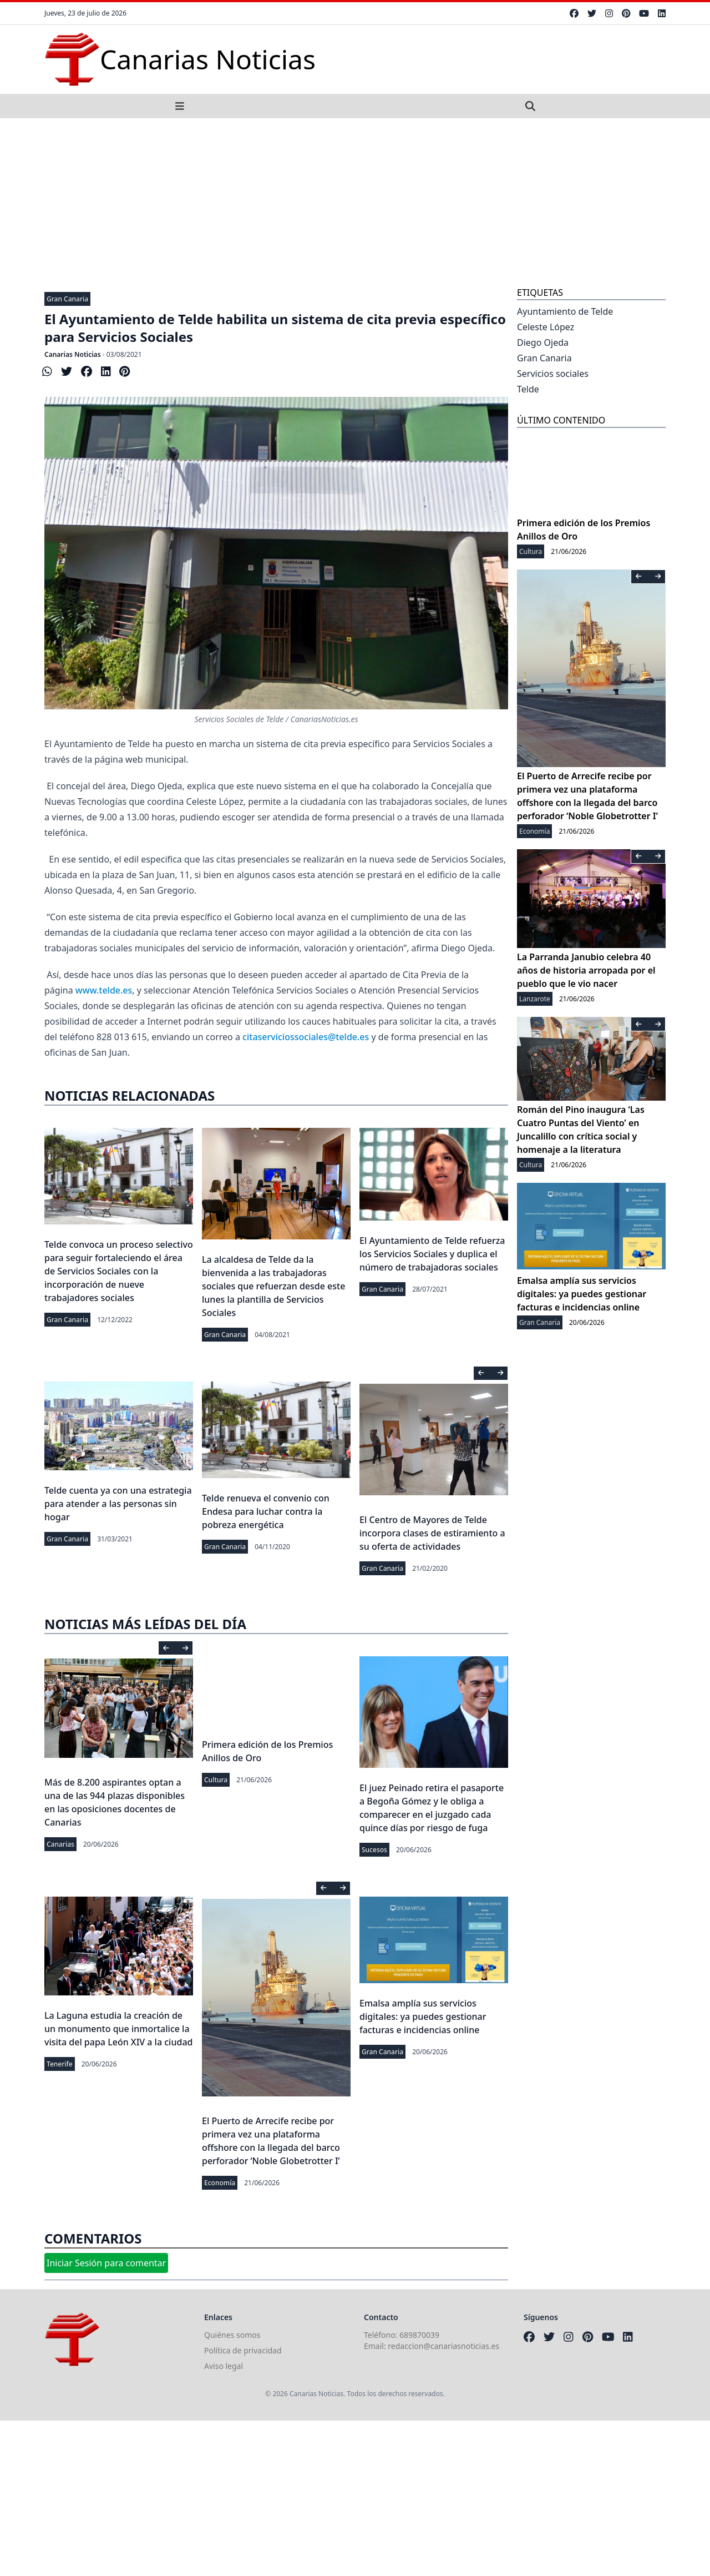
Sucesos (374, 1849)
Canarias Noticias (72, 354)
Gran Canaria (67, 299)
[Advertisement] (355, 201)
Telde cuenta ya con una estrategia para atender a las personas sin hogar (118, 1503)
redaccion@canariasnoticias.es (443, 2346)
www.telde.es (104, 990)
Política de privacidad (243, 2350)
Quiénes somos (232, 2335)
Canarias (60, 1844)
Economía (219, 2182)
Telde (528, 389)
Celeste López (545, 327)
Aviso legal (223, 2366)
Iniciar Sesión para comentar (106, 2263)
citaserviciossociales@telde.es (305, 1037)
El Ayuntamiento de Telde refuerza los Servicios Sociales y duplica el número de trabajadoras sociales (432, 1253)
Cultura (215, 1779)
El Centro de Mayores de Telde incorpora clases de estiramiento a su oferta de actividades (432, 1533)
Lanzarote (534, 999)
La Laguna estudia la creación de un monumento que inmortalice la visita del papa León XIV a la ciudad (118, 2028)
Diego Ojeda (543, 342)
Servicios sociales (553, 373)
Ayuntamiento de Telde (565, 311)
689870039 (419, 2335)
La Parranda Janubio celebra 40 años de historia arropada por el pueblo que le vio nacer (586, 970)
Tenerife (60, 2064)
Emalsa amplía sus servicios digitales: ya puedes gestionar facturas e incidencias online (422, 2016)
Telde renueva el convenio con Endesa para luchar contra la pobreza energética (265, 1511)
